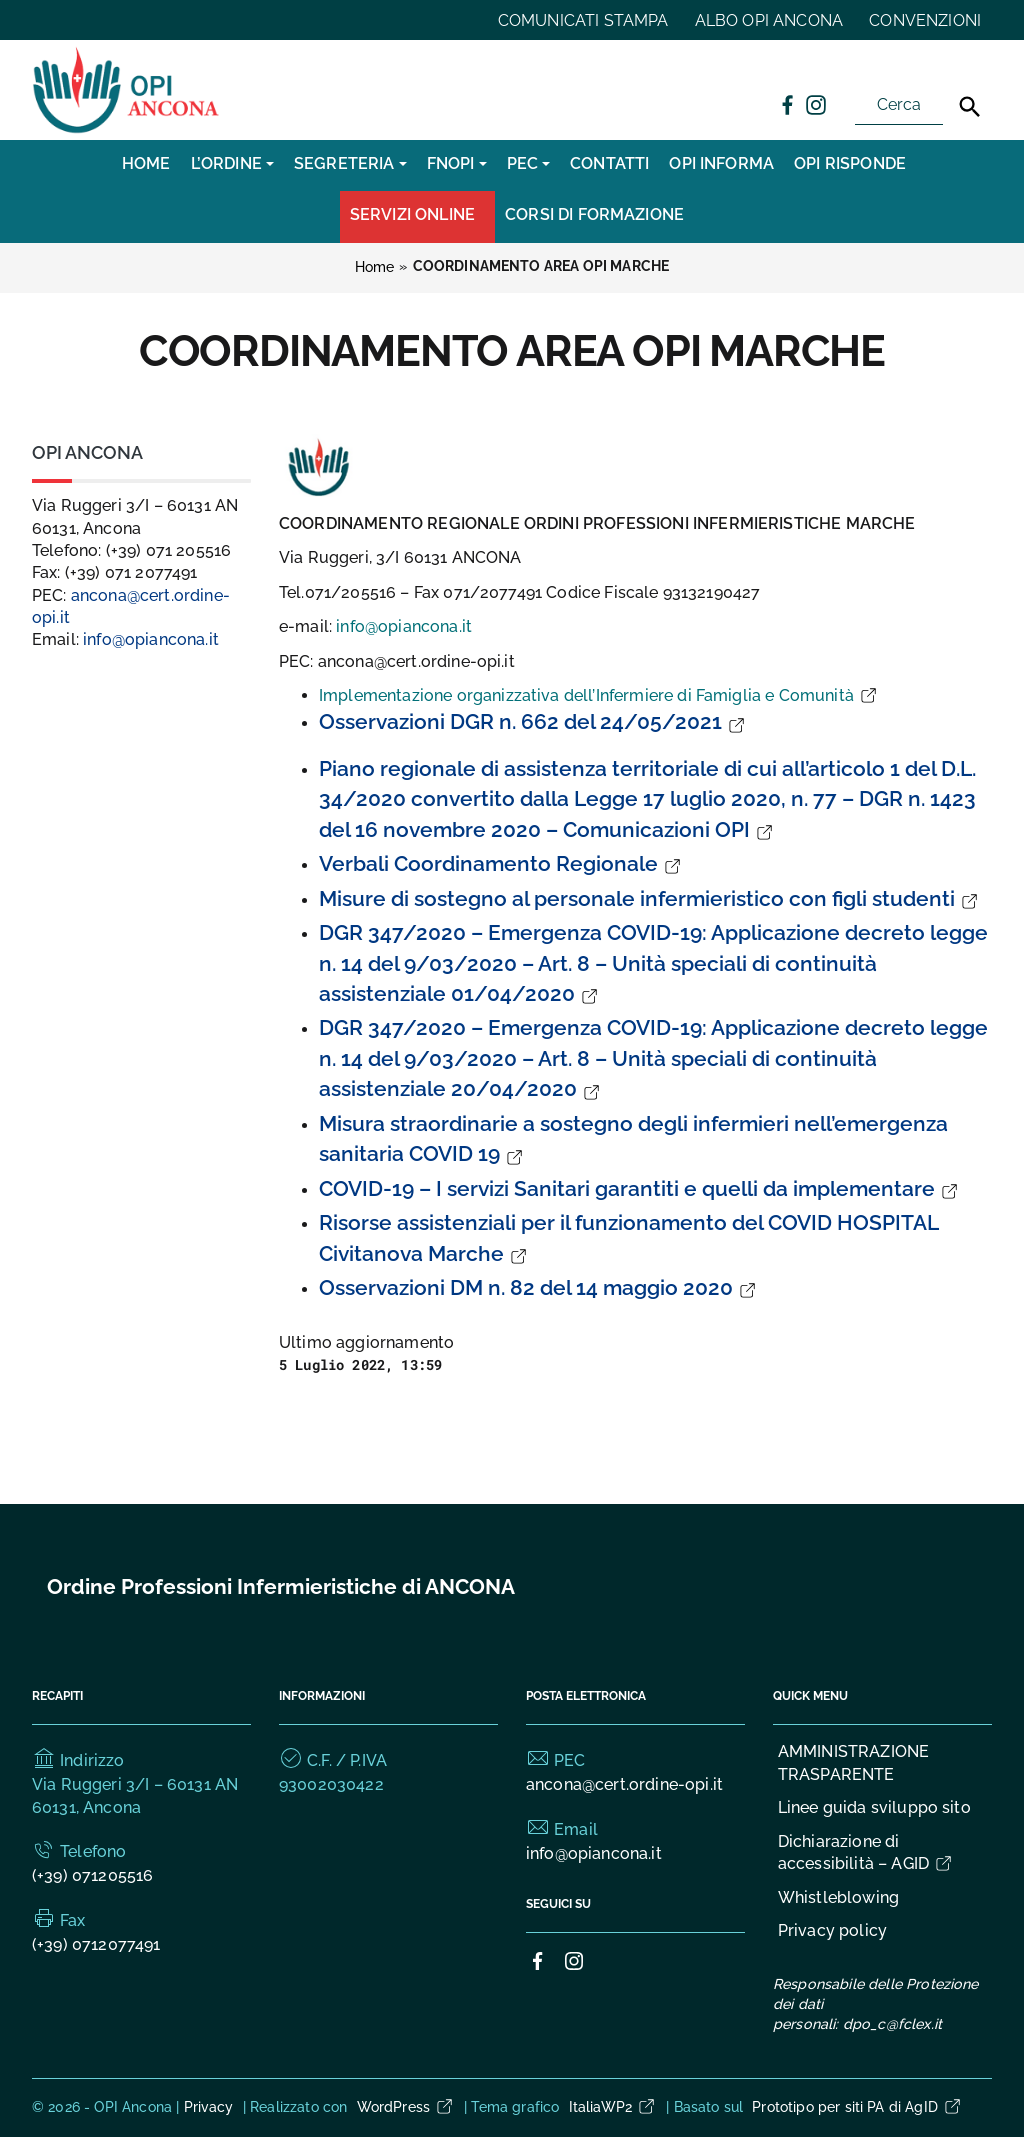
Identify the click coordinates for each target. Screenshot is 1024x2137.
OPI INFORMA (721, 163)
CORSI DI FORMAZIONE (594, 214)
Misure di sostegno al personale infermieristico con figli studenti (649, 898)
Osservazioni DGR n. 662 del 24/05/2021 (533, 721)
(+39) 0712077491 (96, 1944)
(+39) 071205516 (92, 1875)
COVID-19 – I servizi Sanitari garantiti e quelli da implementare (639, 1188)
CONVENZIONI (925, 20)
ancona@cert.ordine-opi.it (624, 1784)
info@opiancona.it (404, 626)
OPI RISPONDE (850, 163)
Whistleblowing (838, 1897)
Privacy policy (832, 1930)
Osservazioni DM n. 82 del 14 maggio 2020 (538, 1287)
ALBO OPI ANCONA (769, 20)
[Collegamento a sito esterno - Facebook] (787, 104)
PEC (522, 163)
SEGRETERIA (344, 163)
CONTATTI (609, 163)
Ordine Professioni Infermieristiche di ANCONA (281, 1586)
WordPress (406, 2107)
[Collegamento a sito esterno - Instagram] (815, 104)
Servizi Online (412, 214)
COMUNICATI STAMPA (583, 20)
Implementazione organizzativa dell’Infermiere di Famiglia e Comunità (599, 695)
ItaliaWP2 (613, 2107)
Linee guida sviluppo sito (874, 1807)
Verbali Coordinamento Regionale (501, 863)
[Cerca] (970, 107)
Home (146, 163)
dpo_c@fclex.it (892, 2024)
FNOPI (451, 163)
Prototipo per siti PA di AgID (857, 2107)
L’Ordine (226, 163)
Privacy (209, 2107)
